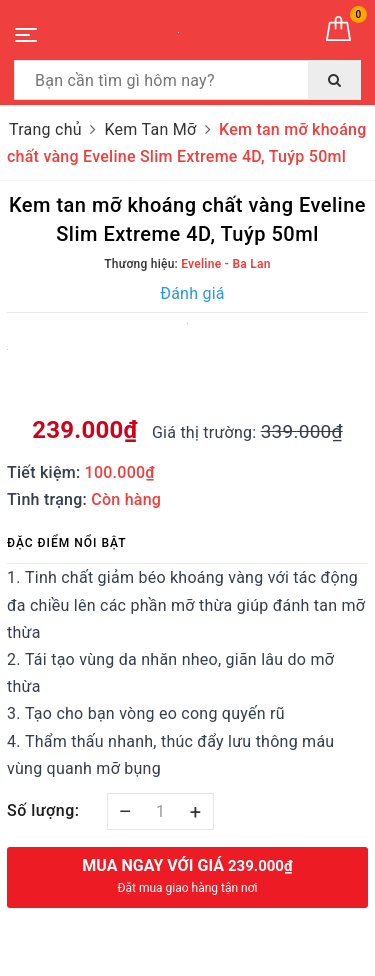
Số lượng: (43, 810)
